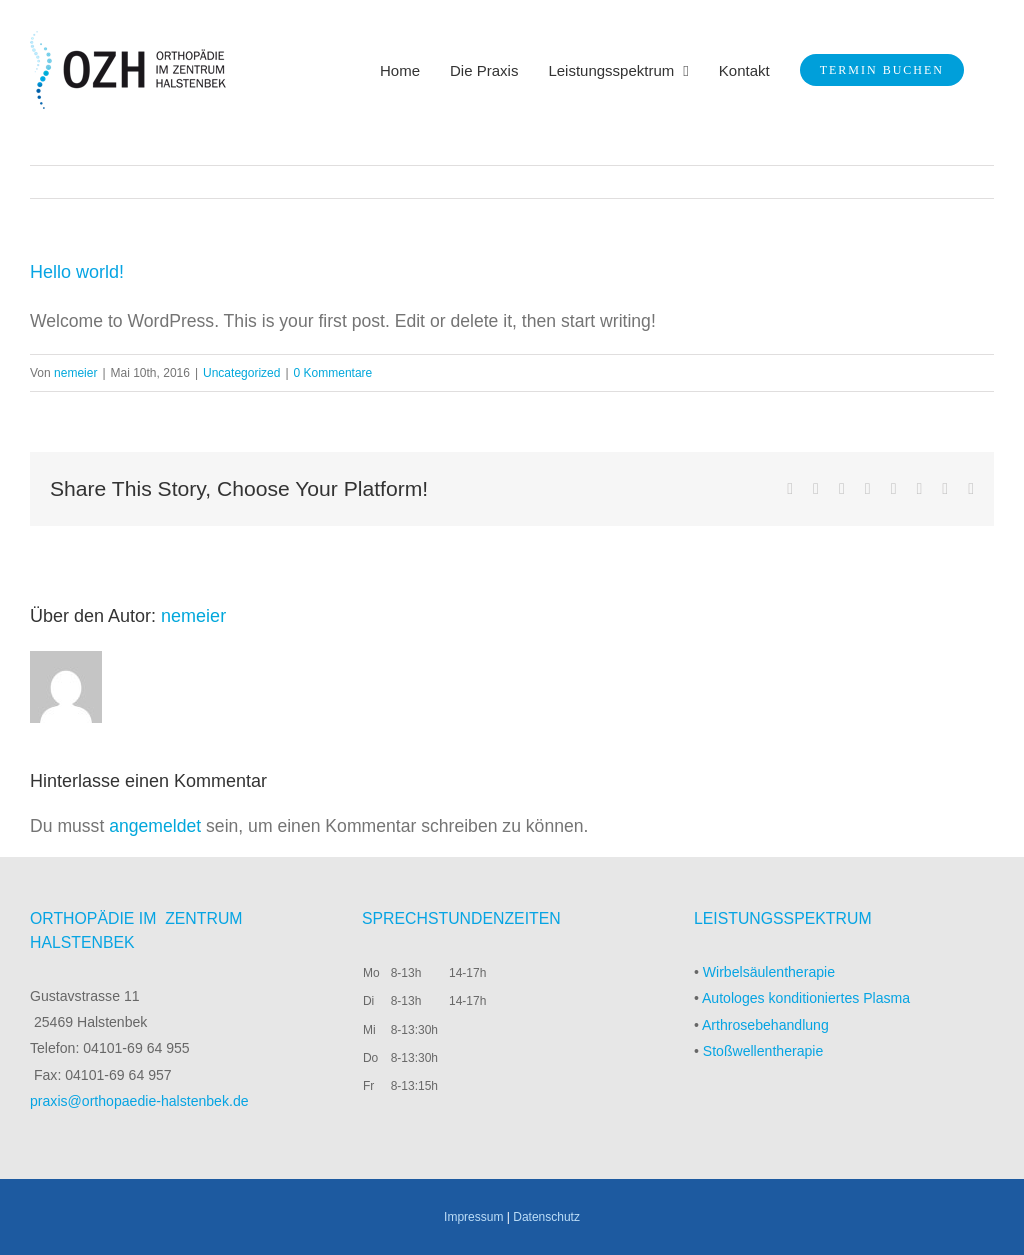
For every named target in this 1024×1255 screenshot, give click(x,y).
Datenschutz (546, 1217)
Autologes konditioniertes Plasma (806, 998)
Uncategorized (241, 373)
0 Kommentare (333, 373)
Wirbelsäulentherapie (769, 972)
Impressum (473, 1217)
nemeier (75, 373)
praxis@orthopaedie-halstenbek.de (139, 1101)
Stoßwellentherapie (763, 1051)
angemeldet (155, 826)
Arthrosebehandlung (765, 1025)
